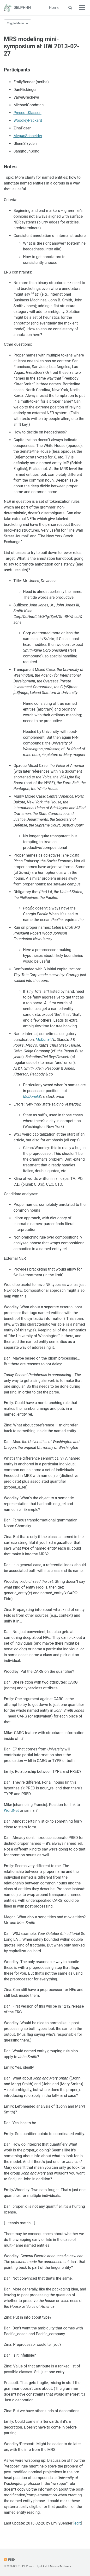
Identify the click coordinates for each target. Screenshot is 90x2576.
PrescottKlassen (27, 112)
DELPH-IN (22, 7)
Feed (9, 2559)
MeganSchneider (27, 136)
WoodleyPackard (27, 120)
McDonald (44, 1039)
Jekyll (43, 2566)
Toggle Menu (15, 23)
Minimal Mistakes (60, 2566)
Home (54, 7)
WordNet (11, 1810)
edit (77, 2523)
